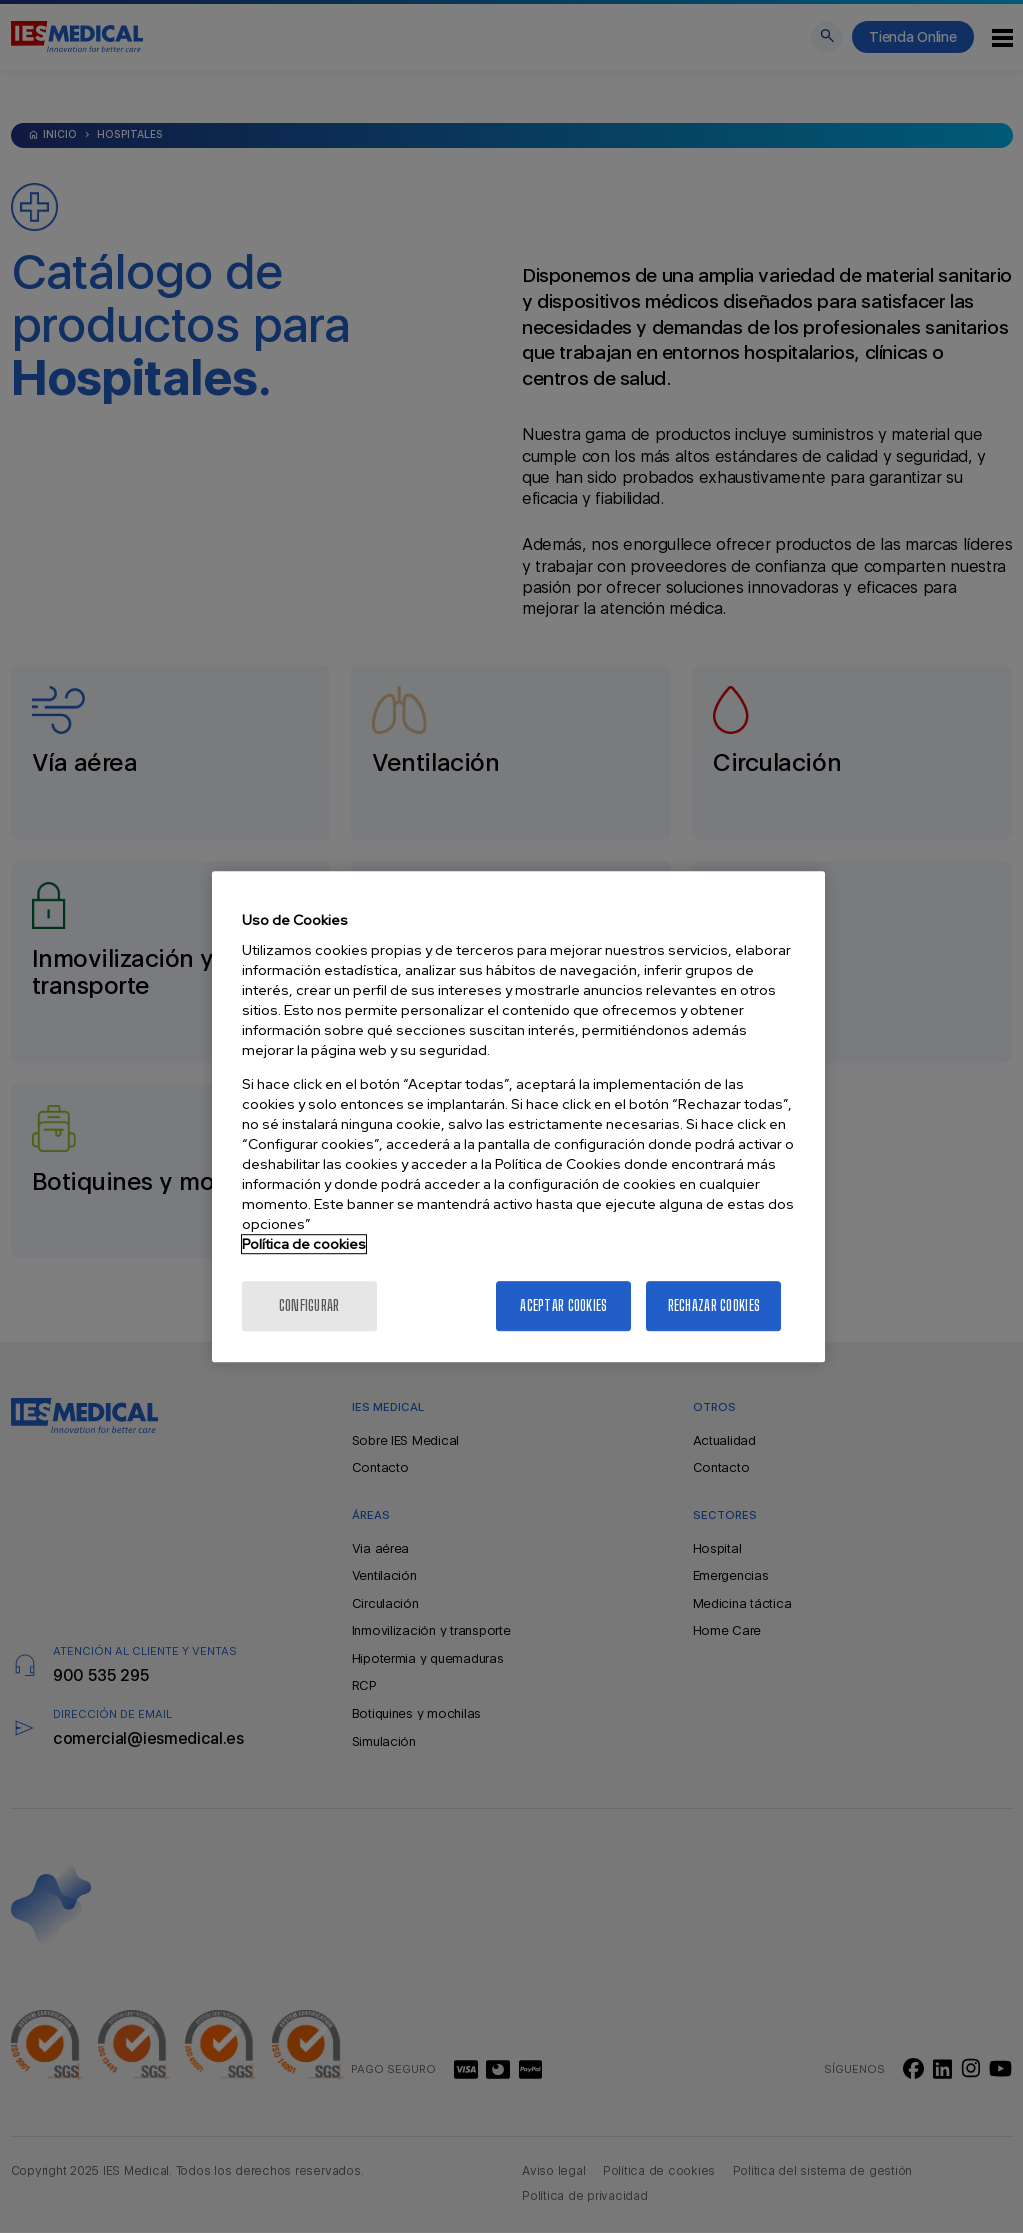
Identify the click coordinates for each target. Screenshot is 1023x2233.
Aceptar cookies (563, 1305)
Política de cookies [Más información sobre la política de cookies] (304, 1244)
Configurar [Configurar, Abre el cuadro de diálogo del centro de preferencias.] (309, 1305)
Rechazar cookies (714, 1305)
